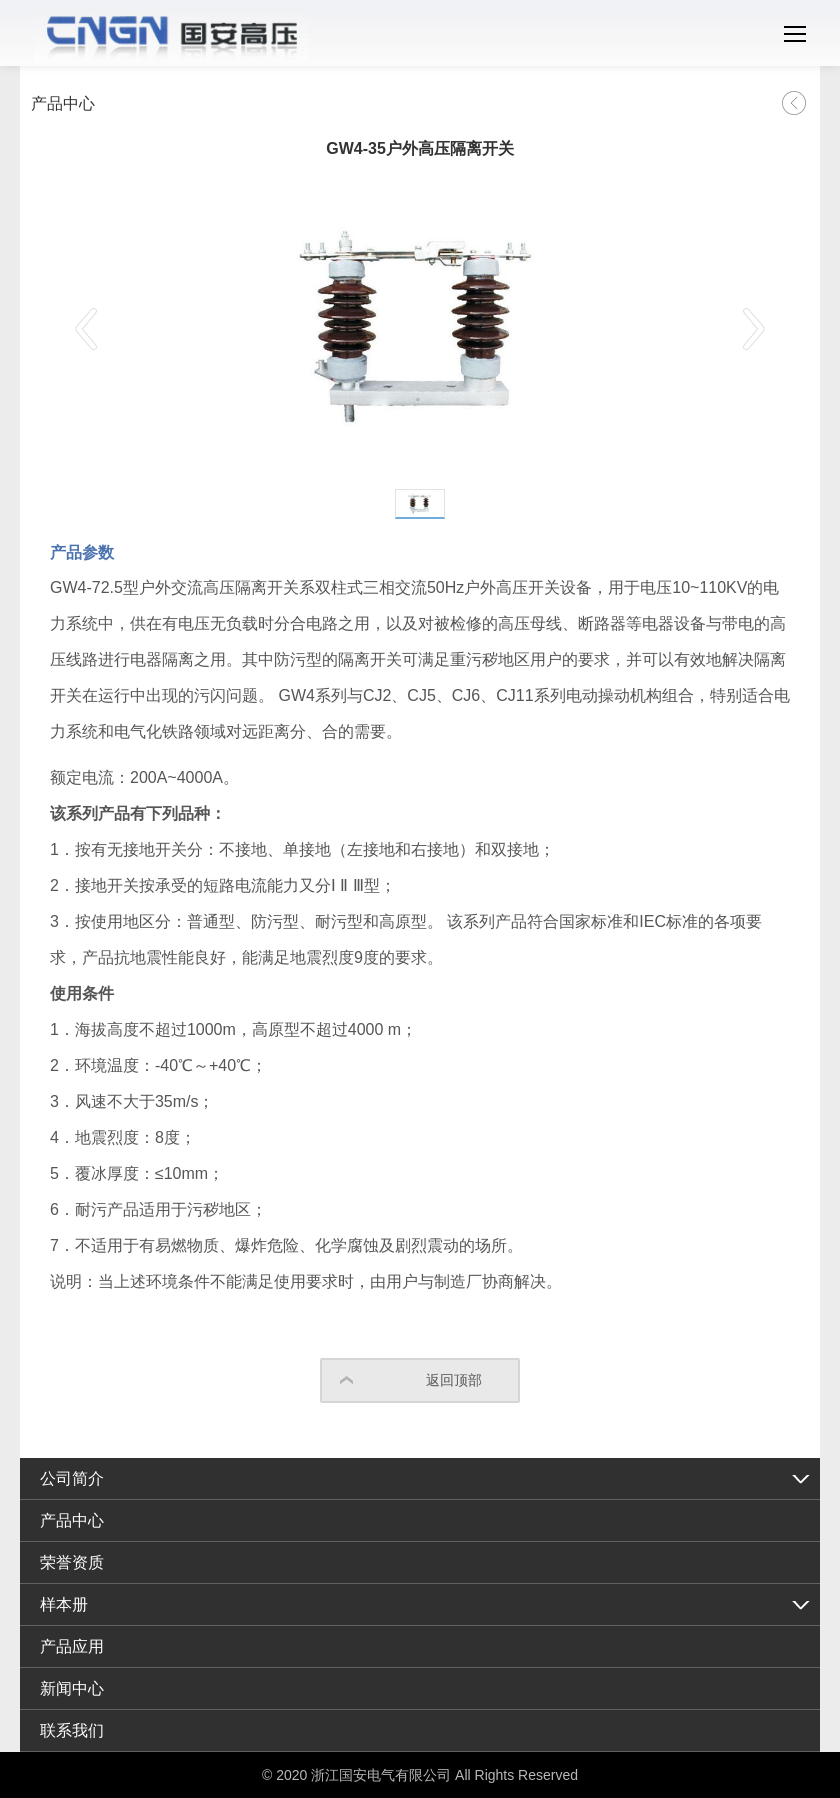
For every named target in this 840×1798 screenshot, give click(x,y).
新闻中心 (72, 1688)
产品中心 (72, 1520)
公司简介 (72, 1478)
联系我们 (72, 1730)
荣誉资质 (72, 1562)
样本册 (64, 1604)
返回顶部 (454, 1380)
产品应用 (72, 1646)
